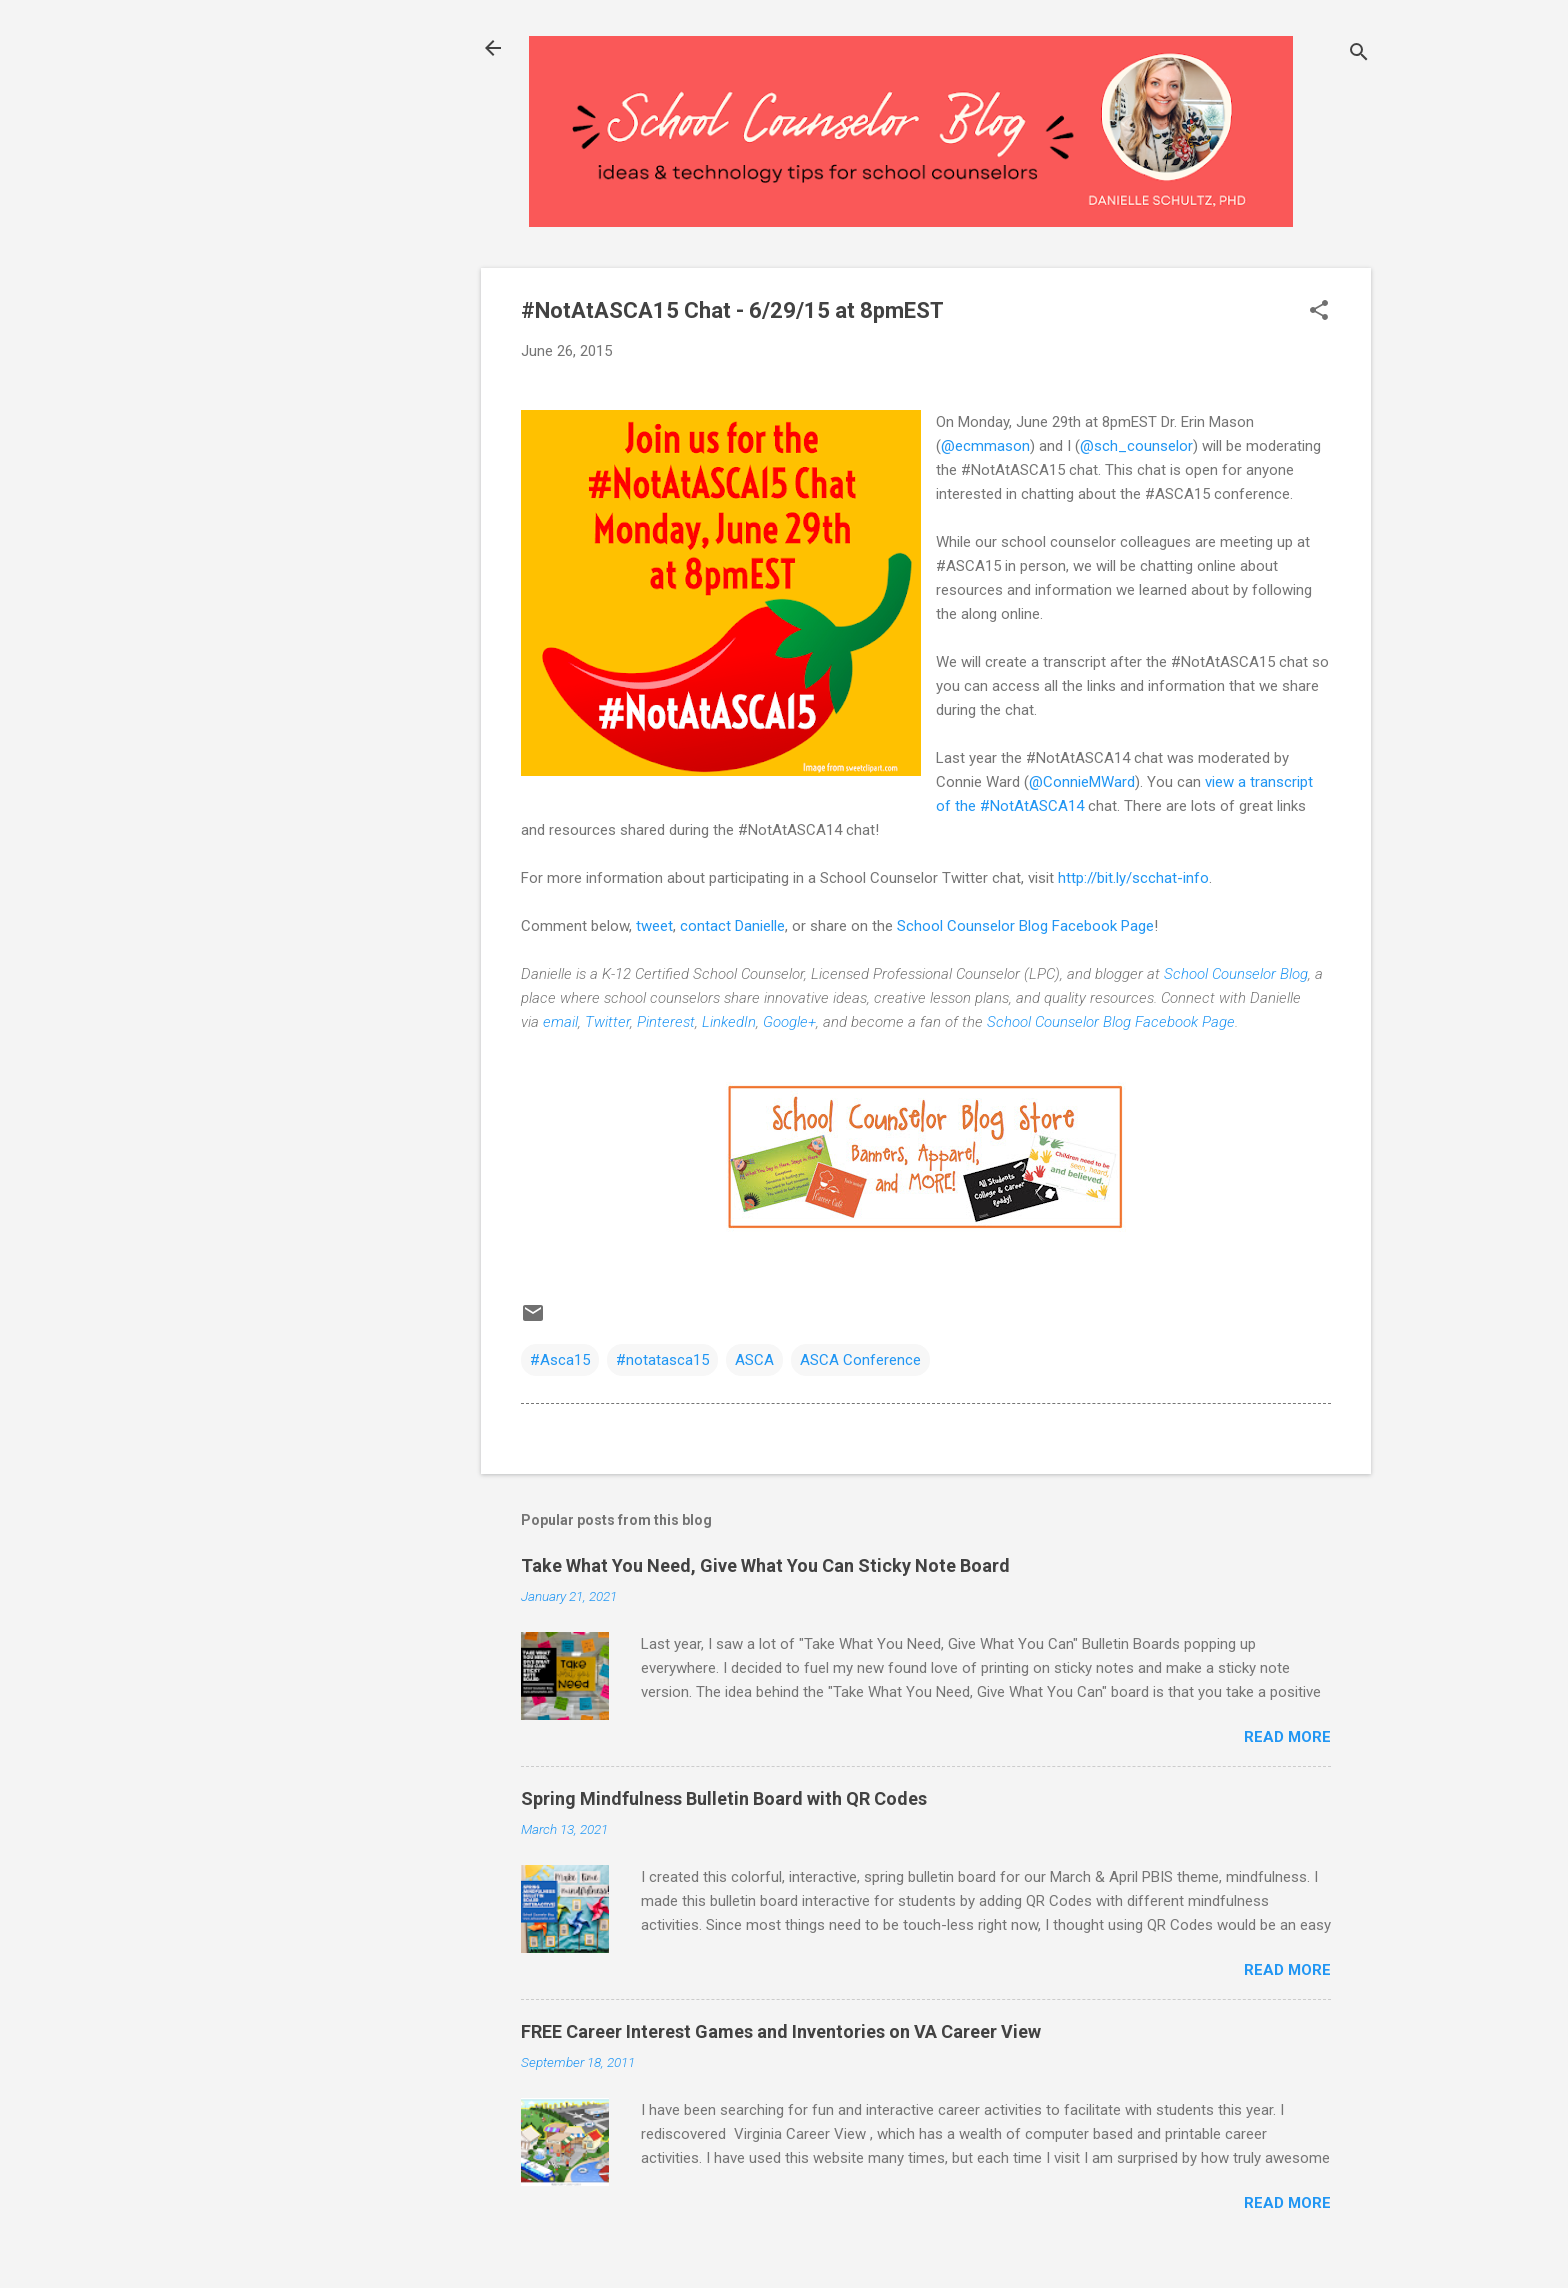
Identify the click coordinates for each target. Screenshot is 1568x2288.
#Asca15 (560, 1360)
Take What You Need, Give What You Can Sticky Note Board (765, 1565)
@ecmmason (985, 446)
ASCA (754, 1360)
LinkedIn (729, 1022)
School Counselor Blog (1236, 974)
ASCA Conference (860, 1360)
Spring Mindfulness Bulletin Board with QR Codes (724, 1798)
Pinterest (666, 1022)
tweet (654, 926)
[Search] (1359, 54)
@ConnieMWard (1082, 782)
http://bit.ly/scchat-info (1133, 878)
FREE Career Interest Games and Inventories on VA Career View (781, 2031)
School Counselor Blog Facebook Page (1025, 926)
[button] (1319, 312)
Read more (1287, 1737)
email (560, 1022)
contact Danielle (732, 926)
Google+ (789, 1022)
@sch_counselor (1136, 446)
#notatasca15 (662, 1360)
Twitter (607, 1022)
